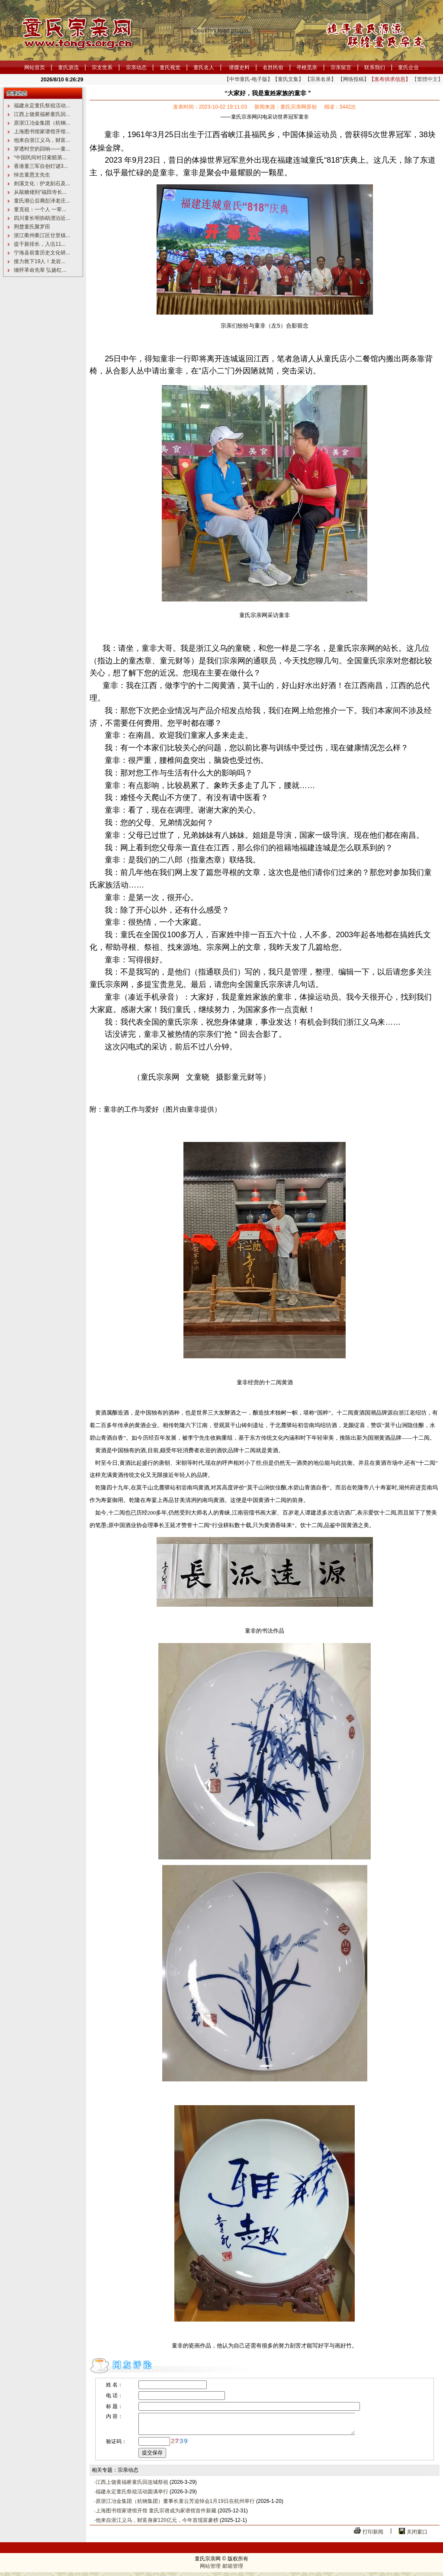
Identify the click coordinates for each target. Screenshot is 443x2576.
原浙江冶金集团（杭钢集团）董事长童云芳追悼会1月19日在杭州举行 (175, 2505)
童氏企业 (408, 67)
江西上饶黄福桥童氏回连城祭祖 (132, 2486)
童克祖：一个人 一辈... (40, 209)
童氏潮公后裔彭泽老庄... (42, 201)
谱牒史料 (239, 67)
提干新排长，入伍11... (39, 244)
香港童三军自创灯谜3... (41, 166)
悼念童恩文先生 (32, 175)
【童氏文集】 (288, 79)
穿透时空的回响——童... (42, 149)
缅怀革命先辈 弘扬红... (40, 270)
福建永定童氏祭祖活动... (42, 106)
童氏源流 (68, 67)
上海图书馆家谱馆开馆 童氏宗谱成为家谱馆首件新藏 (156, 2515)
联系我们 (374, 67)
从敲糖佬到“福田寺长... (40, 192)
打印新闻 (373, 2536)
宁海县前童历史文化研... (42, 253)
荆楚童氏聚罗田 (32, 227)
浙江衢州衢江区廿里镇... (42, 235)
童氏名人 (203, 67)
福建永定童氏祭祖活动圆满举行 (132, 2495)
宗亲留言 (341, 67)
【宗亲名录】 (320, 79)
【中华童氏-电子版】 (248, 79)
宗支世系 (102, 67)
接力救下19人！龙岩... (39, 261)
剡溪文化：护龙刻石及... (42, 183)
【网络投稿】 (353, 79)
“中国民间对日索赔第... (40, 157)
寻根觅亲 (306, 67)
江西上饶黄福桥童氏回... (42, 114)
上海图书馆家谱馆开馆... (42, 132)
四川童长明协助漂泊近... (42, 218)
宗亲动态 (136, 67)
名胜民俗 (273, 67)
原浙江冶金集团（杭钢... (42, 123)
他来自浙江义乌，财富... (42, 140)
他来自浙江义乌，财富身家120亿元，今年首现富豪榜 (157, 2524)
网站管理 (210, 2570)
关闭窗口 (417, 2536)
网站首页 (34, 67)
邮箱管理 (232, 2570)
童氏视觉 (170, 67)
